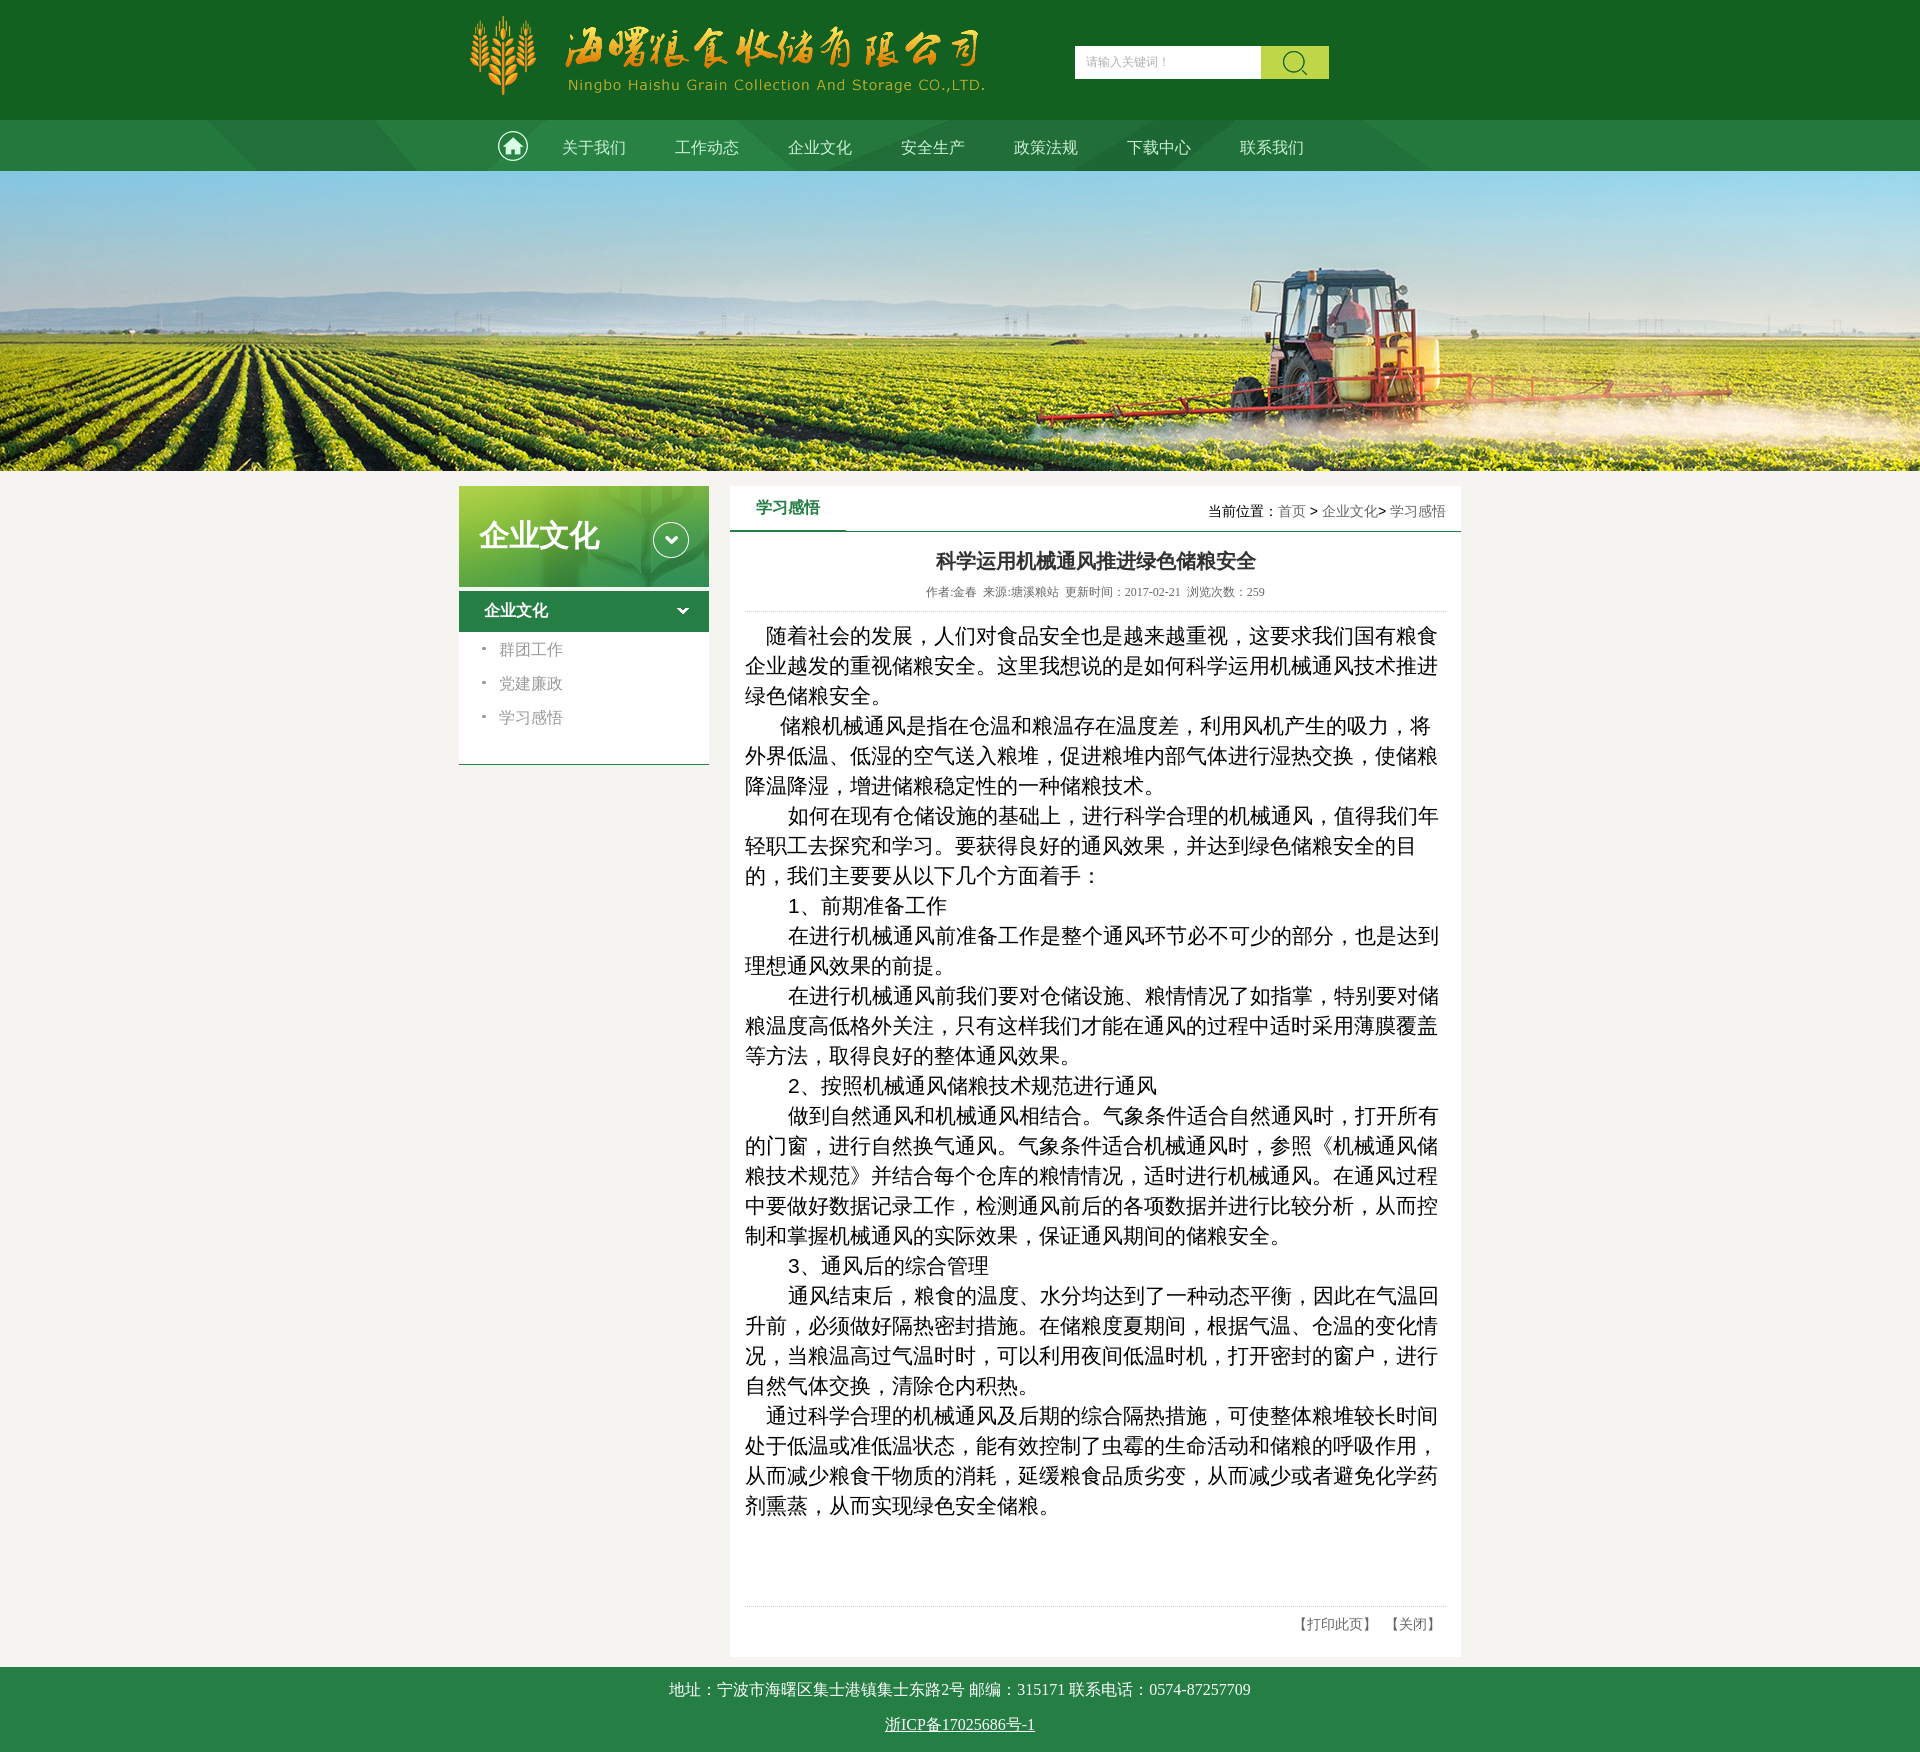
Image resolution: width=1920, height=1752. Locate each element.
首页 (1292, 511)
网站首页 (498, 145)
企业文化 (820, 147)
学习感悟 (1418, 511)
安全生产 (933, 147)
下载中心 (1159, 147)
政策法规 (1046, 147)
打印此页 (1335, 1624)
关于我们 (594, 147)
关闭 (1413, 1624)
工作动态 (707, 147)
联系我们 (1272, 147)
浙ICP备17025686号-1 (960, 1724)
